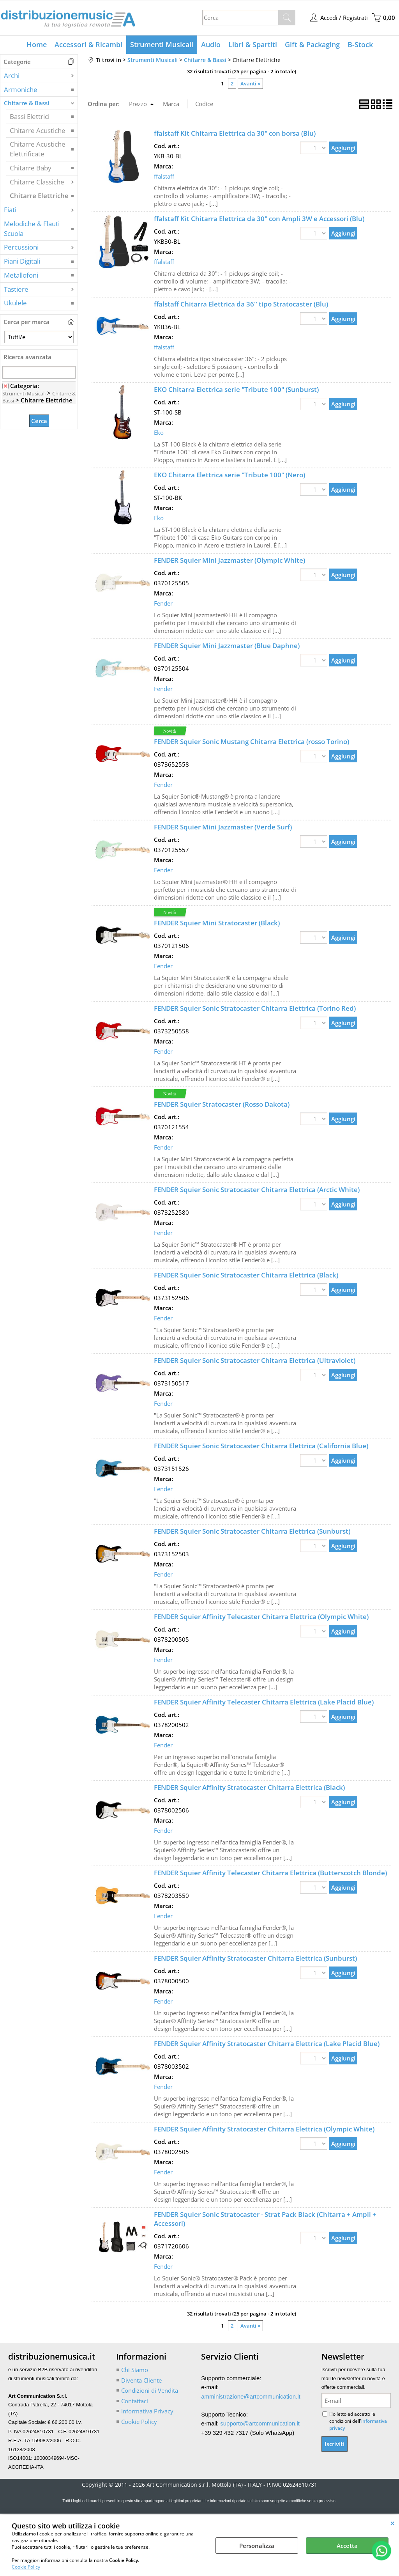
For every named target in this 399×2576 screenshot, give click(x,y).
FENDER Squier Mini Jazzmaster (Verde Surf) (223, 826)
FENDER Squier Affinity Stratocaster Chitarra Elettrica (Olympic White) (264, 2128)
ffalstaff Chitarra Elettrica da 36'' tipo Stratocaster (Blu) (241, 303)
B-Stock (360, 44)
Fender (163, 603)
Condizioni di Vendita (149, 2390)
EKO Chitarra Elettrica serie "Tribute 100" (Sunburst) (236, 389)
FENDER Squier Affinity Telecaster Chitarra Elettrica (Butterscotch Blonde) (270, 1872)
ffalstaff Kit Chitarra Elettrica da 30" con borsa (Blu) (235, 133)
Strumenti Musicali (161, 44)
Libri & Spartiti (252, 44)
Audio (211, 44)
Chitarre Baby (30, 167)
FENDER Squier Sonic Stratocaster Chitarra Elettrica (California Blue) (261, 1445)
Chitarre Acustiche (37, 130)
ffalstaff (164, 176)
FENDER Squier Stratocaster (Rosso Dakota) (222, 1104)
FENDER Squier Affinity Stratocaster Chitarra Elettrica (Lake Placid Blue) (267, 2043)
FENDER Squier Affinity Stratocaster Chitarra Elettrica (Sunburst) (255, 1958)
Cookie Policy (26, 2567)
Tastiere (16, 289)
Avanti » (250, 83)
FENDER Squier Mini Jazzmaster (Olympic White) (229, 560)
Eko (159, 432)
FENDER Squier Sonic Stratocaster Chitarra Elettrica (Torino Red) (255, 1008)
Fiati (10, 209)
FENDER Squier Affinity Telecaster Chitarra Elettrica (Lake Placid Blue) (264, 1701)
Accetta (347, 2545)
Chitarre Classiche (37, 181)
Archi (11, 75)
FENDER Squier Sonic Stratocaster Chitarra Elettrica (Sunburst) (252, 1531)
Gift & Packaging (312, 44)
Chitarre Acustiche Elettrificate (37, 149)
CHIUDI (392, 2523)
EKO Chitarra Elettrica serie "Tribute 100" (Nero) (229, 474)
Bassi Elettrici (29, 116)
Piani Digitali (22, 261)
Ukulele (15, 302)
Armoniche (20, 89)
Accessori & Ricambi (88, 44)
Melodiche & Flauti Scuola (32, 228)
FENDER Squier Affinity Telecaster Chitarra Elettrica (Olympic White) (261, 1616)
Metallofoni (21, 275)
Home (36, 44)
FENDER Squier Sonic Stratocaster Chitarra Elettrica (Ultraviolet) (254, 1360)
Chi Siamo (134, 2370)
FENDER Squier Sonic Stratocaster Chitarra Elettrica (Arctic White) (257, 1189)
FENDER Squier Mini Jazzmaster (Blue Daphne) (227, 645)
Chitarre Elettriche (39, 195)
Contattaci (134, 2401)
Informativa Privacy (147, 2411)
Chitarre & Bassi (26, 103)
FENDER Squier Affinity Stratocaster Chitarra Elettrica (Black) (249, 1787)
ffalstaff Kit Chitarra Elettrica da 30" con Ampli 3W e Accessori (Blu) (259, 218)
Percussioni (21, 247)
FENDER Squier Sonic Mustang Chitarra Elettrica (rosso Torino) (251, 741)
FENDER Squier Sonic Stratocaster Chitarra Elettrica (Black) (246, 1274)
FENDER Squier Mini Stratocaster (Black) (217, 922)
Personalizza (256, 2545)
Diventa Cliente (141, 2380)
